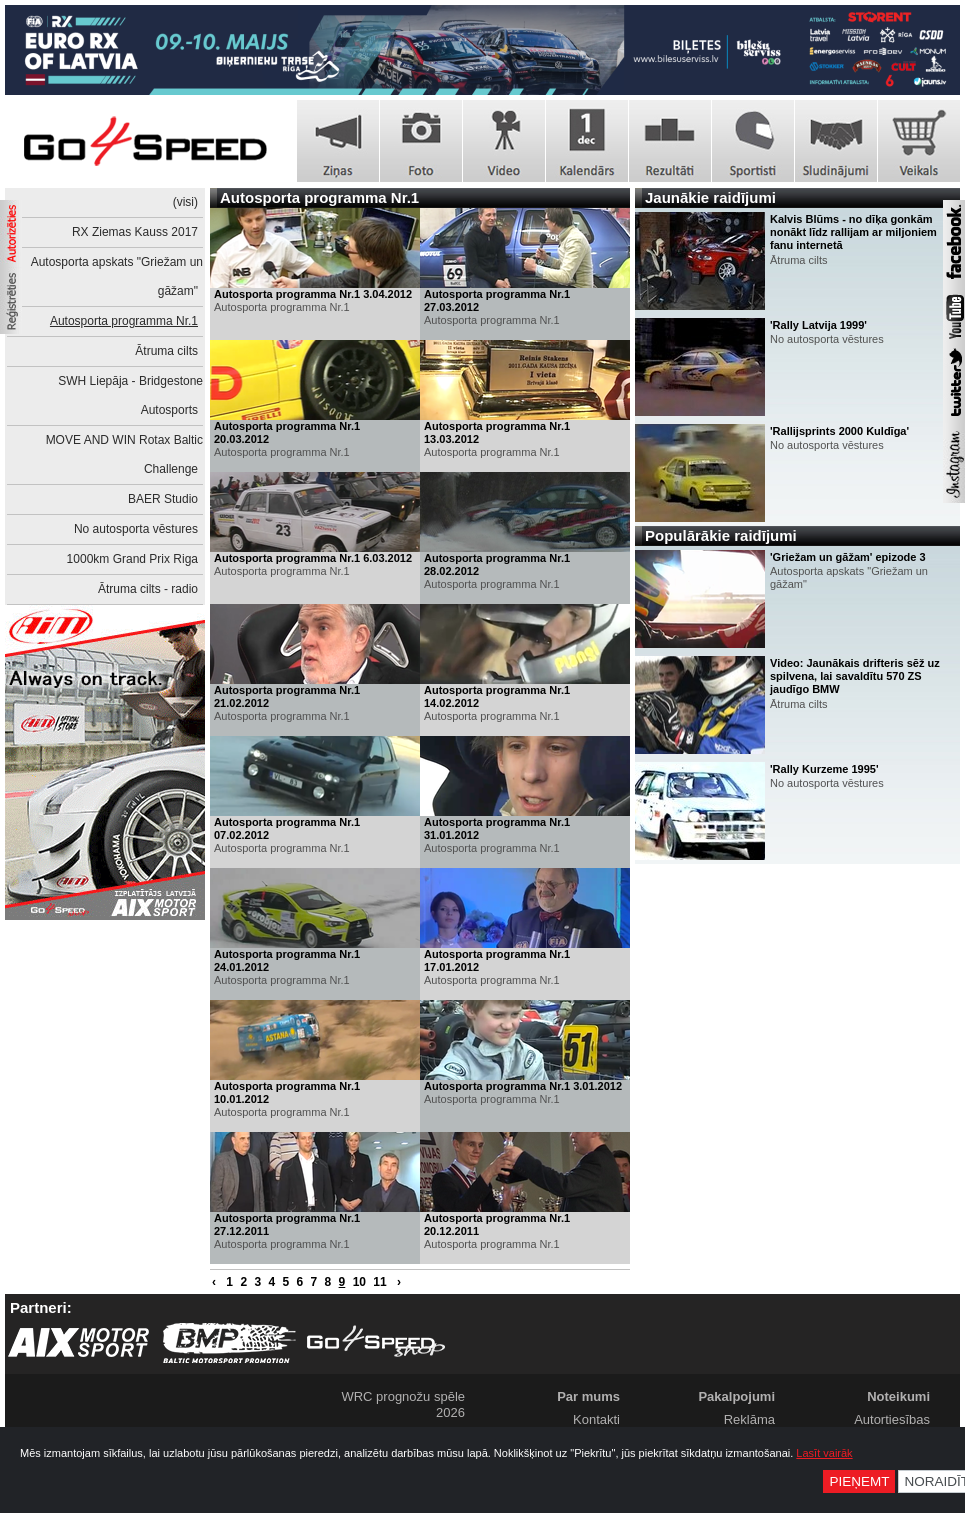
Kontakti (596, 1419)
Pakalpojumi (736, 1396)
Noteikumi (898, 1396)
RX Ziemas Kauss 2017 (135, 232)
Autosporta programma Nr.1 (124, 321)
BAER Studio (163, 499)
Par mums (588, 1396)
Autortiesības (892, 1419)
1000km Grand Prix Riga (132, 559)
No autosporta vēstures (136, 529)
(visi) (185, 202)
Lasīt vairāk (824, 1453)
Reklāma (749, 1419)
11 (379, 1282)
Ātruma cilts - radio (148, 589)
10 (359, 1282)
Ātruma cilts (166, 351)
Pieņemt (859, 1481)
